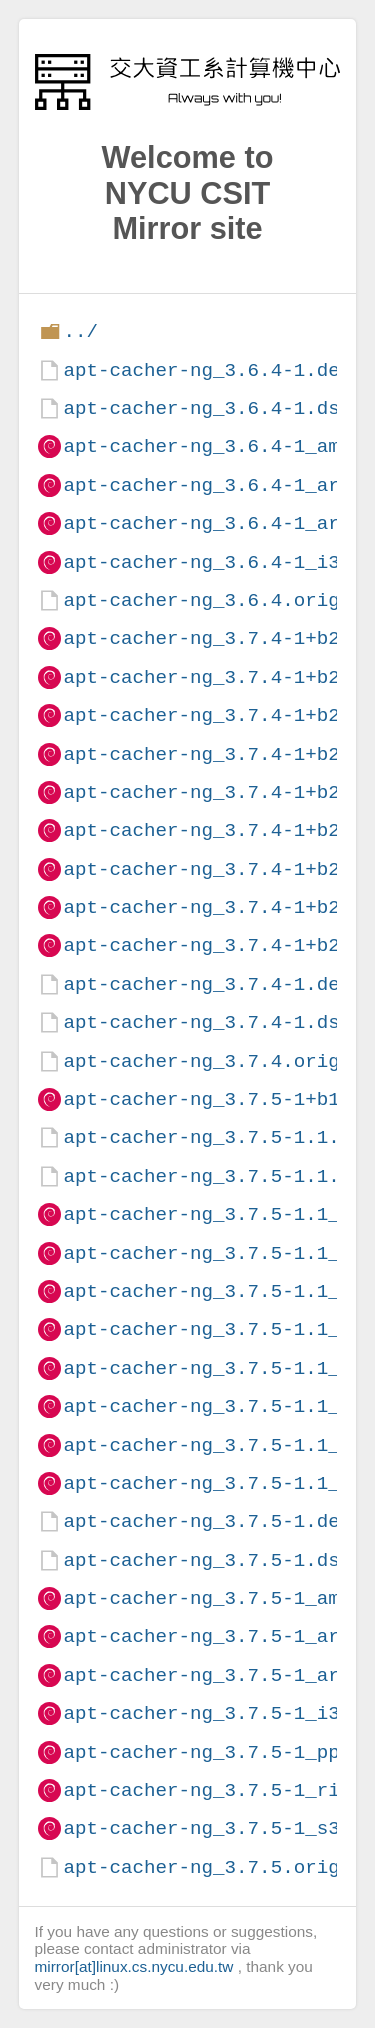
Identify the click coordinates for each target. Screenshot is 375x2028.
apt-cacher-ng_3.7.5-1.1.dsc (218, 1176)
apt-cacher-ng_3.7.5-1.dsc (207, 1560)
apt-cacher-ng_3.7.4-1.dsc (207, 1022)
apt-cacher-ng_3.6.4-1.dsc (207, 408)
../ (80, 331)
